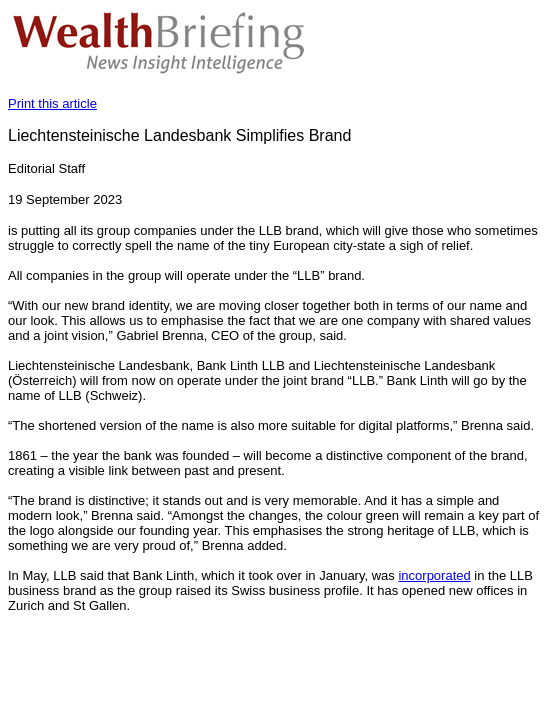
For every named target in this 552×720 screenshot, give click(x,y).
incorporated (434, 575)
